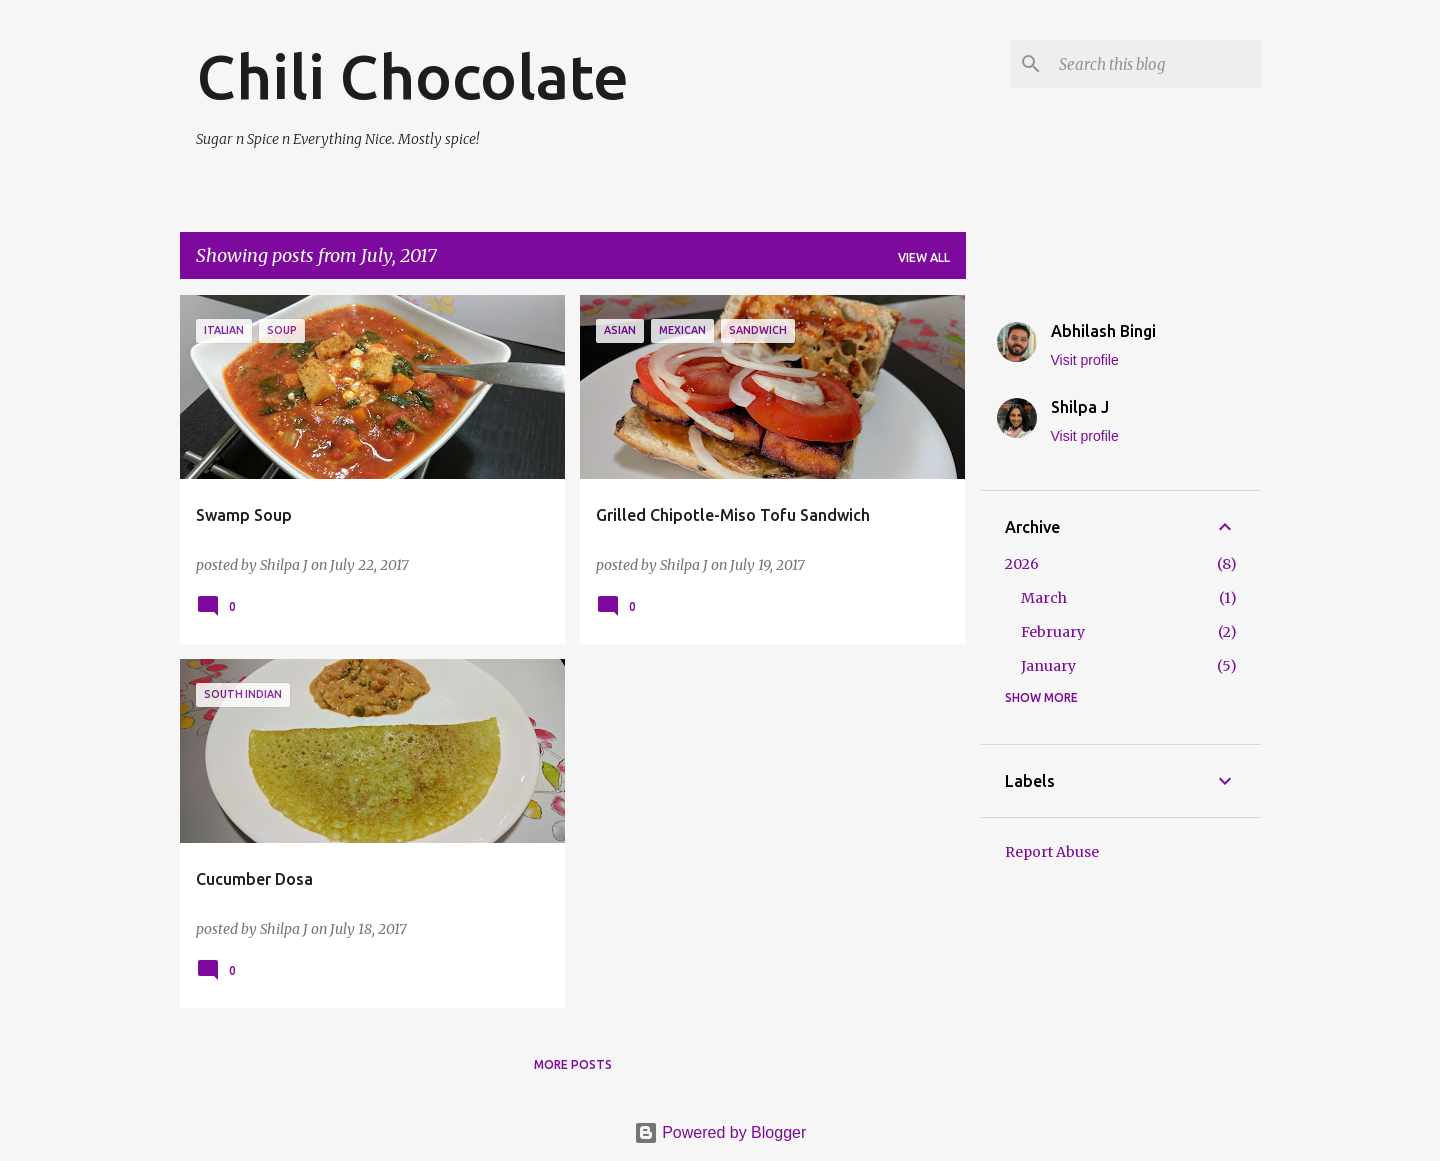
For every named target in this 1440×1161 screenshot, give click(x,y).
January (1048, 666)
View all (924, 257)
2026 (1022, 564)
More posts (573, 1064)
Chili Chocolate (412, 76)
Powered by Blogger (720, 1132)
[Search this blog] (1156, 64)
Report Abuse (1052, 852)
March (1044, 598)
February (1053, 632)
